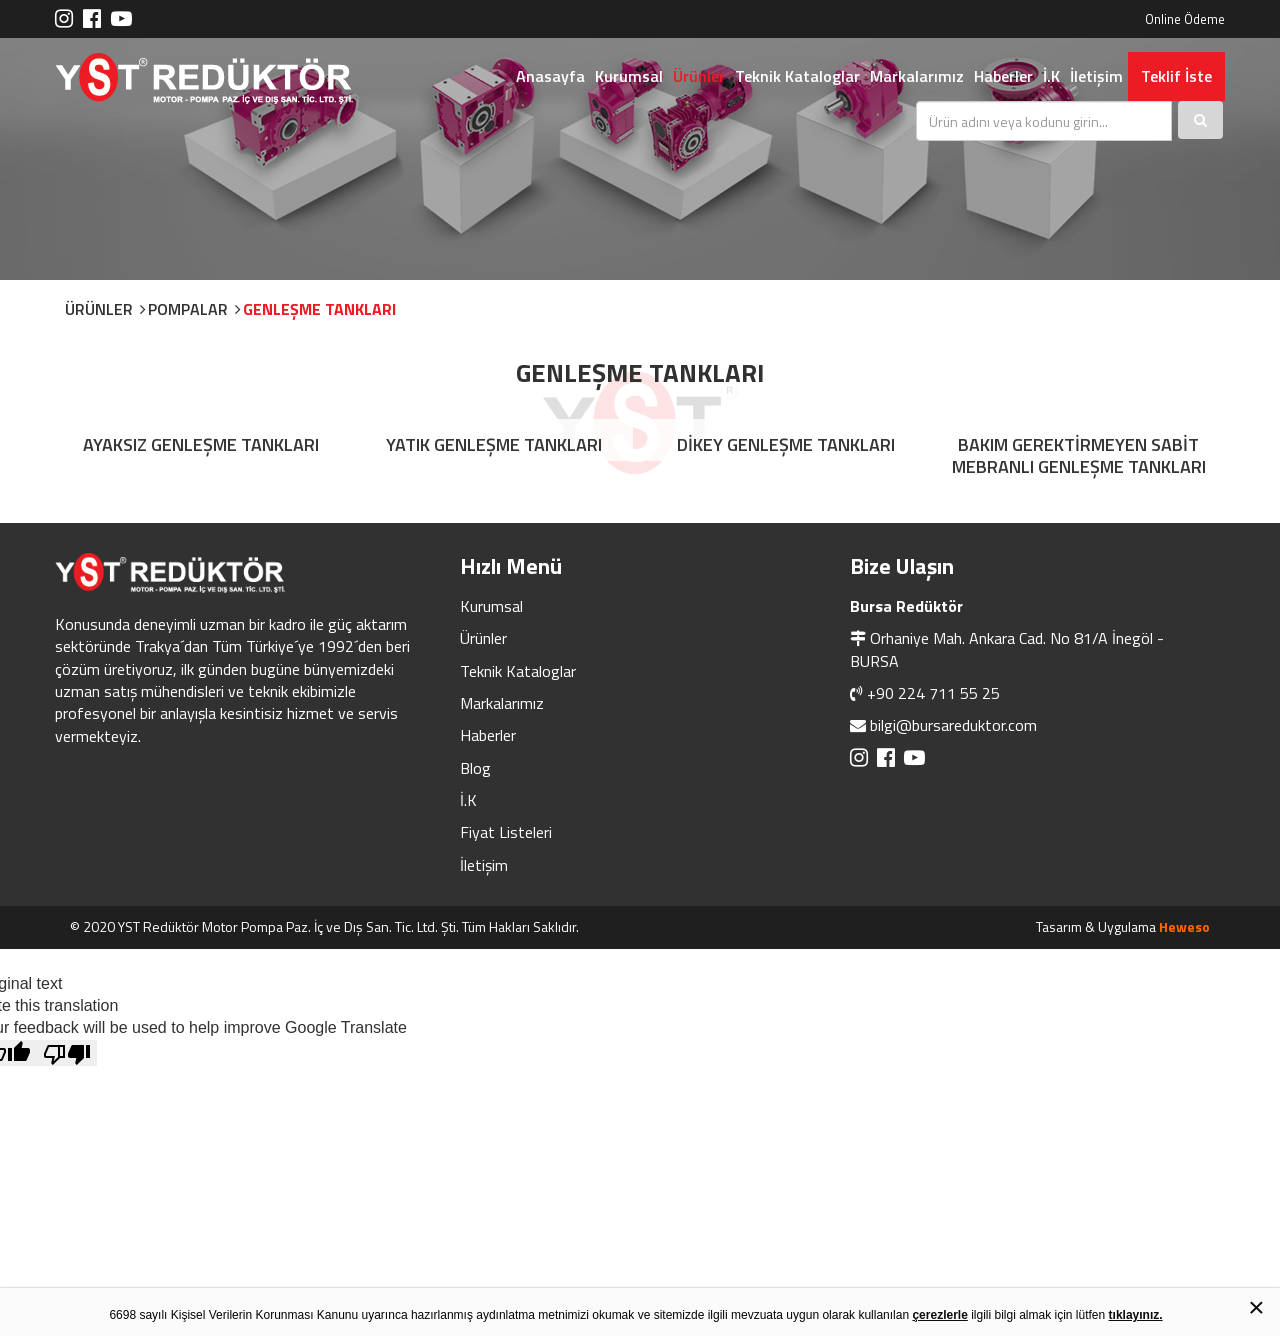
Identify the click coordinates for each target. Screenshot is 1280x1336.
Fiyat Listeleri (506, 832)
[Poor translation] (67, 1053)
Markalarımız (917, 76)
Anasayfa (550, 76)
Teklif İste (1176, 76)
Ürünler (699, 76)
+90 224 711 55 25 (933, 693)
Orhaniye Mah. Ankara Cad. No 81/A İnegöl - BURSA (1007, 649)
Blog (475, 768)
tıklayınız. (1136, 1315)
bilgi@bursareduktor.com (953, 725)
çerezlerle (939, 1315)
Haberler (1003, 76)
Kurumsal (629, 76)
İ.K (1051, 76)
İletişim (1096, 76)
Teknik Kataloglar (797, 76)
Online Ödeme (1185, 19)
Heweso (1184, 926)
